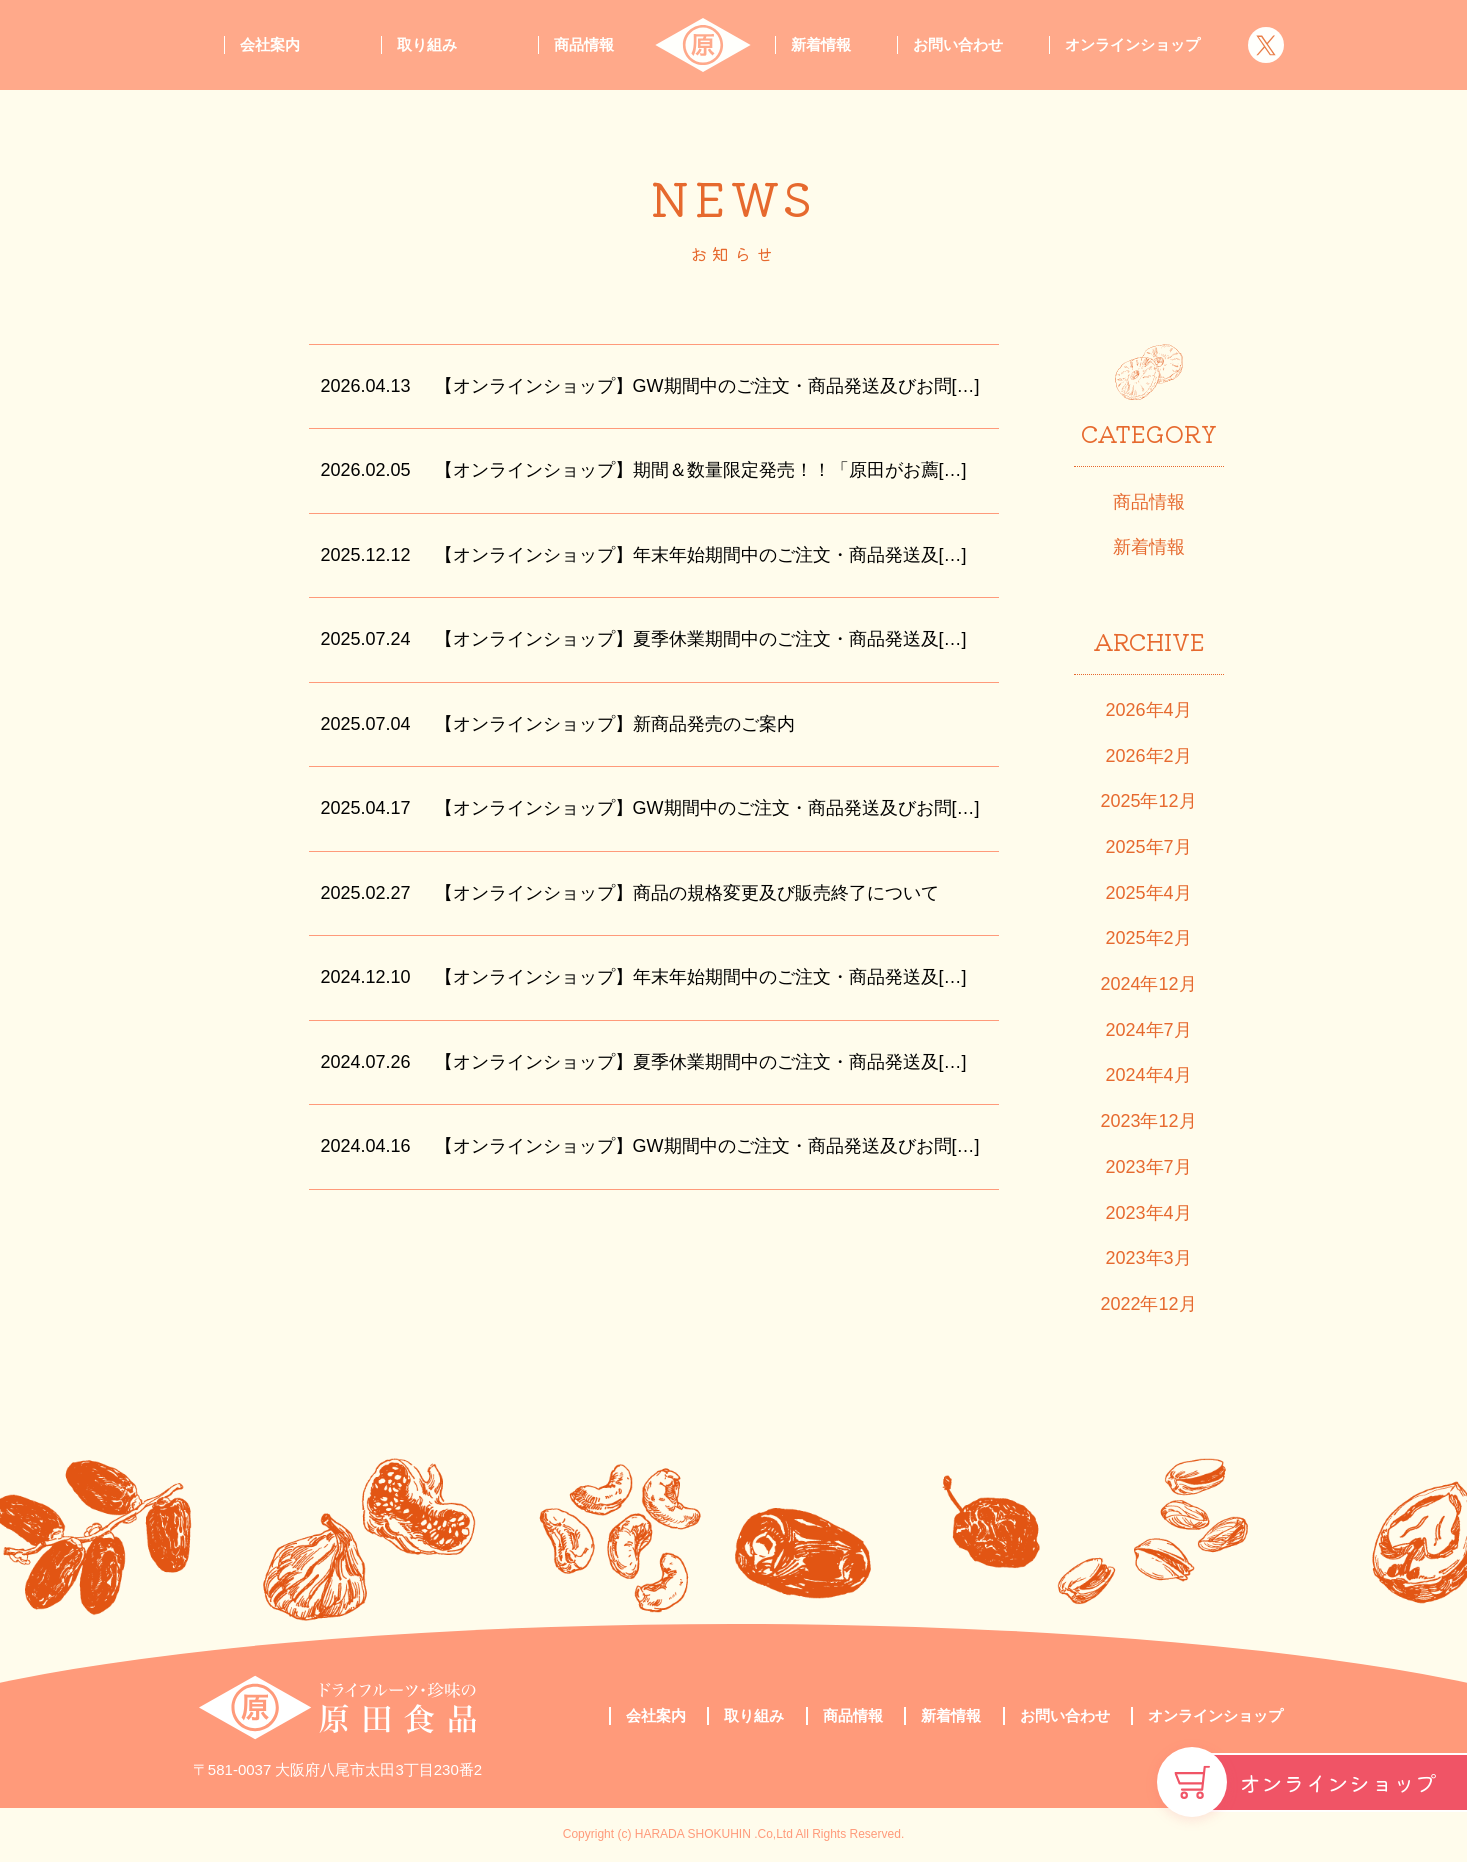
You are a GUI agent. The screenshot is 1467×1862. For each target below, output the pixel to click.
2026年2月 (1148, 756)
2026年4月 (1148, 710)
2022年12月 (1148, 1304)
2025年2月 (1148, 938)
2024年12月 (1148, 984)
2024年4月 (1148, 1075)
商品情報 (584, 44)
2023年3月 (1148, 1258)
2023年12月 (1148, 1121)
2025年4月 (1148, 893)
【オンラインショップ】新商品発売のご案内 (615, 724)
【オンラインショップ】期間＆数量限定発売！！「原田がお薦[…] (701, 470)
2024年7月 (1148, 1030)
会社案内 (270, 44)
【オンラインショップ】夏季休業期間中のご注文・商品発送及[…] (701, 639)
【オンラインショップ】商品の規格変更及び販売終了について (687, 893)
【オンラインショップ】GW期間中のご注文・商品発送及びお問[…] (707, 386)
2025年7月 (1148, 847)
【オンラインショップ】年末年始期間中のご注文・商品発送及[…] (701, 555)
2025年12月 (1148, 801)
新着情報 (821, 44)
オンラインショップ (1338, 1782)
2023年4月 (1148, 1213)
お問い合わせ (958, 44)
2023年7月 (1148, 1167)
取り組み (427, 44)
